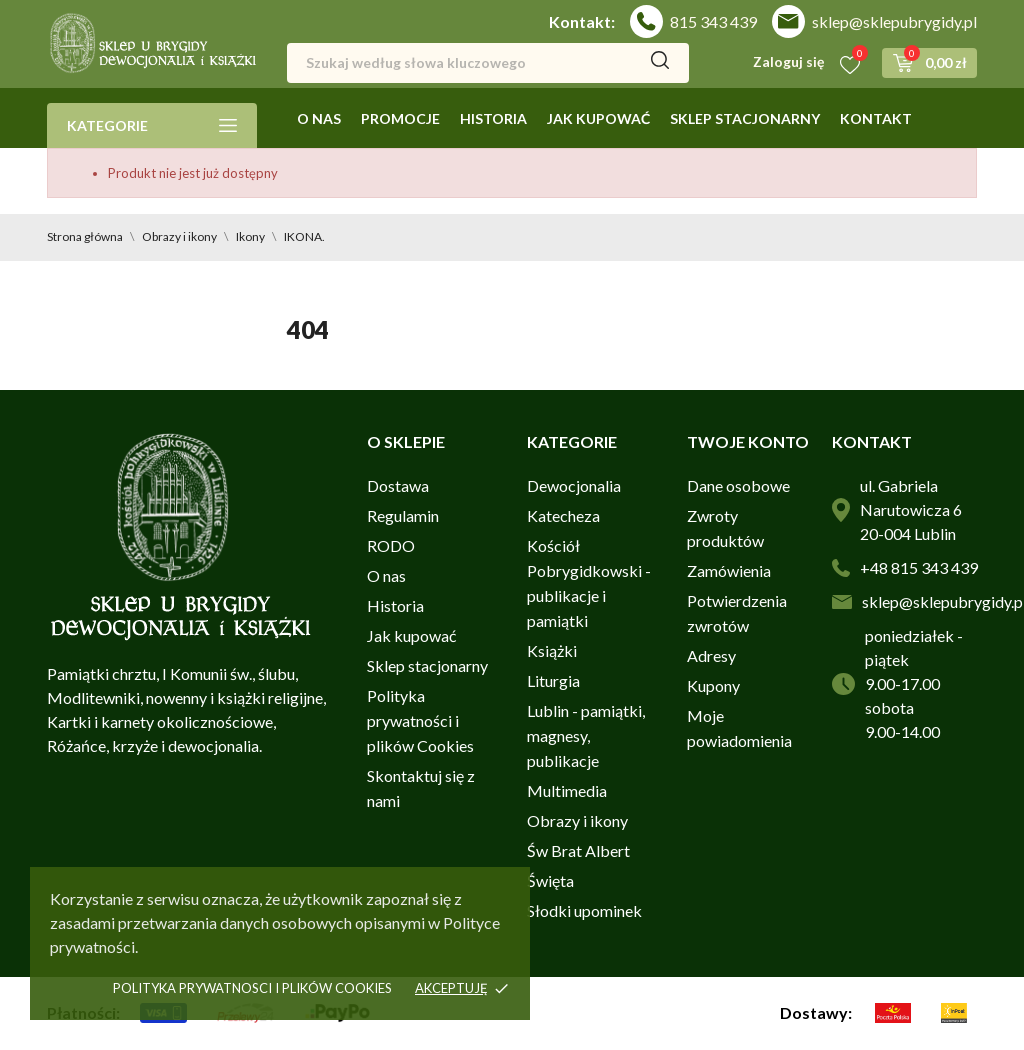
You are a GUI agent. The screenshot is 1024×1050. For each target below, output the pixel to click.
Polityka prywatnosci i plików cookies (252, 988)
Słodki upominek (584, 910)
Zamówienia (729, 570)
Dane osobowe (738, 485)
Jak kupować (598, 118)
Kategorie (152, 125)
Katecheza (563, 515)
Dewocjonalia (574, 485)
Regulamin (403, 515)
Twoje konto (748, 441)
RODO (391, 545)
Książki (552, 650)
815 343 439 (713, 21)
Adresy (711, 655)
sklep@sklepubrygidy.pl (894, 21)
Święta (550, 880)
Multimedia (567, 790)
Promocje (400, 118)
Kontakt (876, 118)
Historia (493, 118)
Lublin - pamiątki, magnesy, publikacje (586, 735)
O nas (319, 118)
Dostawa (398, 485)
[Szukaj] (488, 63)
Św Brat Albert (578, 850)
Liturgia (553, 680)
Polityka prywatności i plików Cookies (420, 720)
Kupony (713, 685)
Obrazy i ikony (577, 820)
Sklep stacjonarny (745, 118)
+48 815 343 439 (919, 567)
